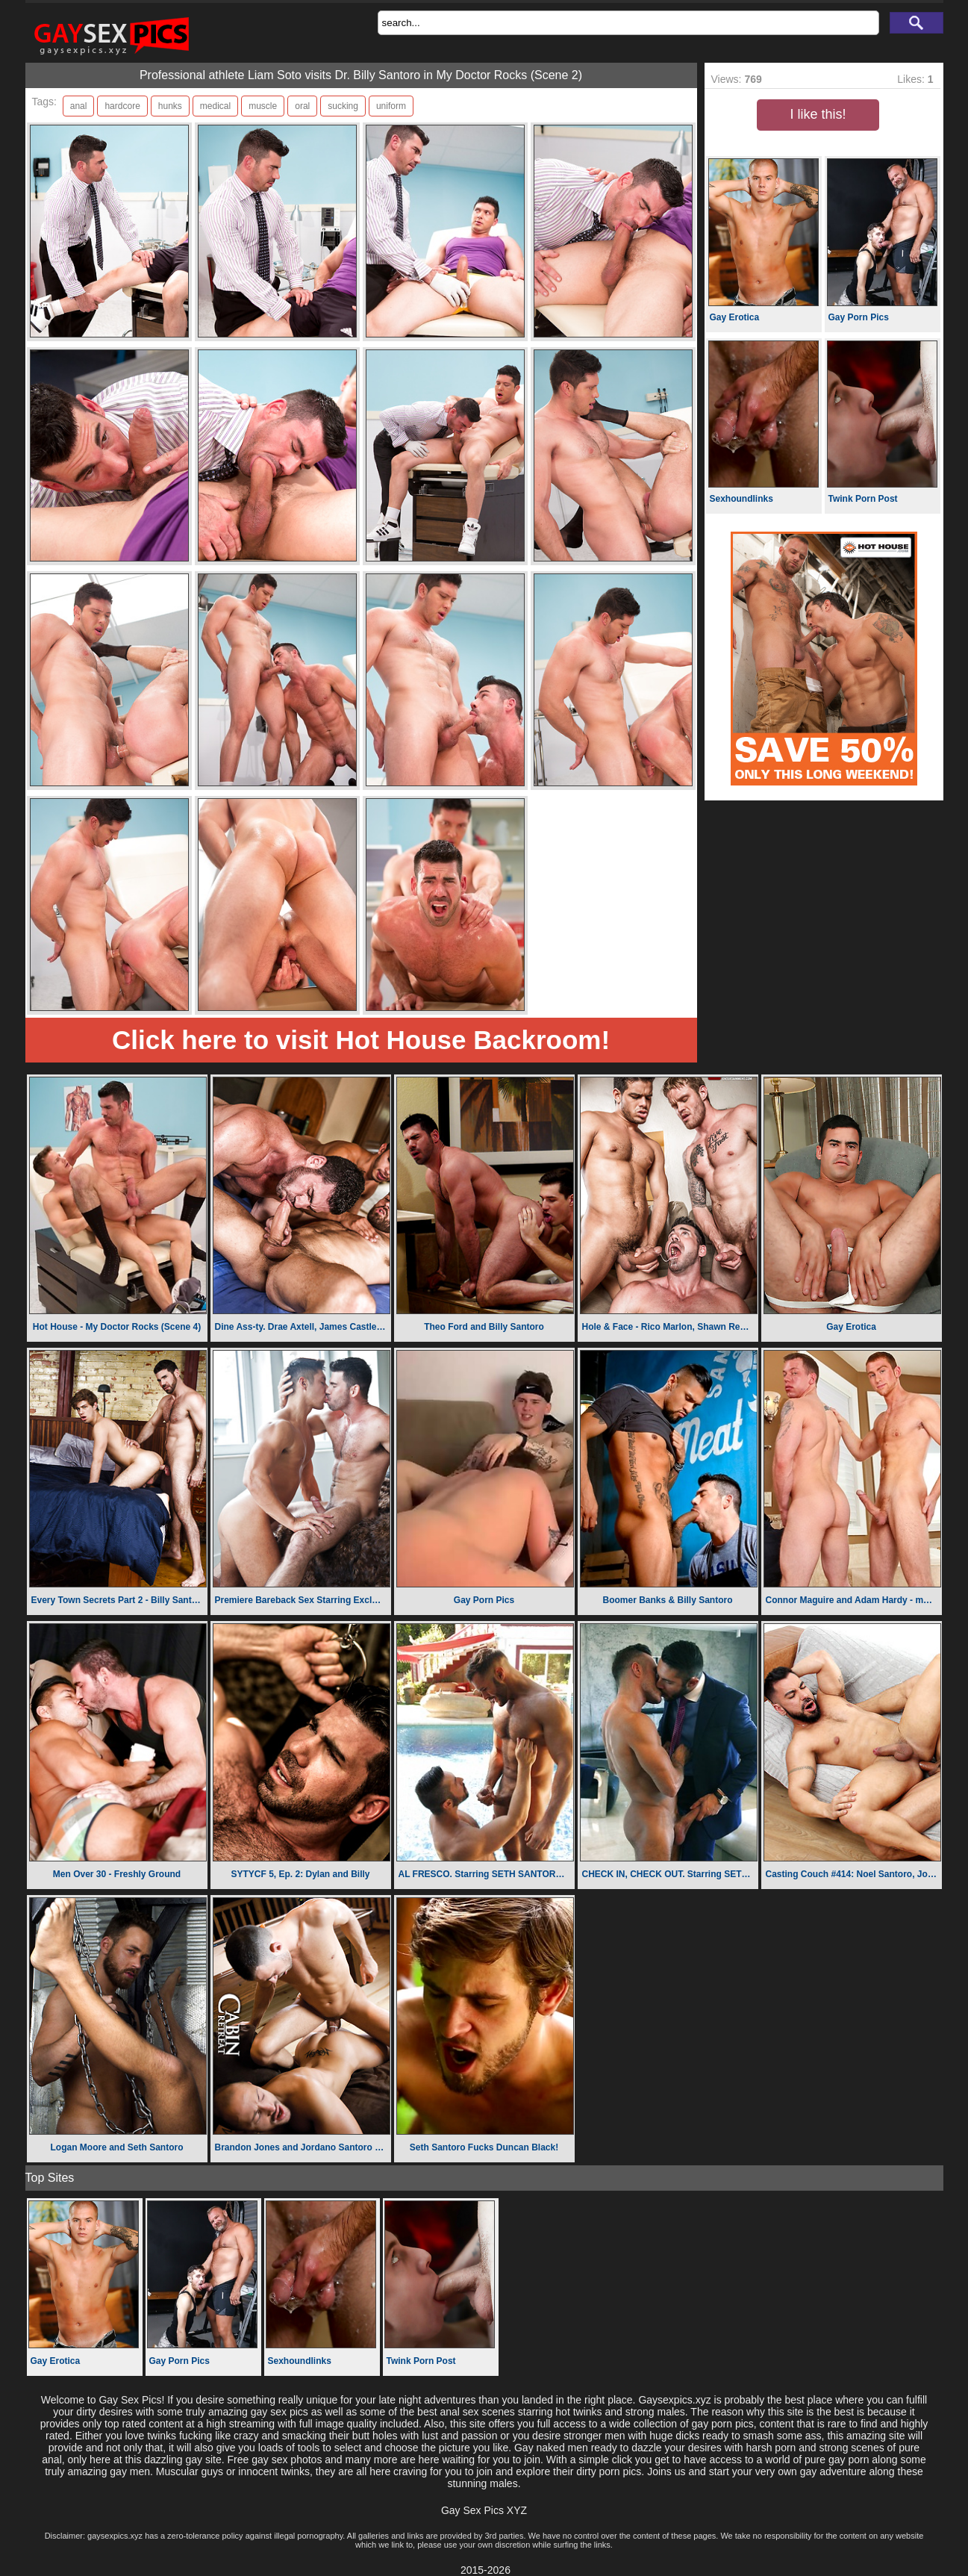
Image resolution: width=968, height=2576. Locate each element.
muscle (263, 106)
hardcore (122, 106)
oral (302, 106)
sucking (343, 106)
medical (215, 106)
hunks (170, 106)
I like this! (818, 114)
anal (78, 106)
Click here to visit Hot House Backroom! (361, 1039)
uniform (391, 106)
